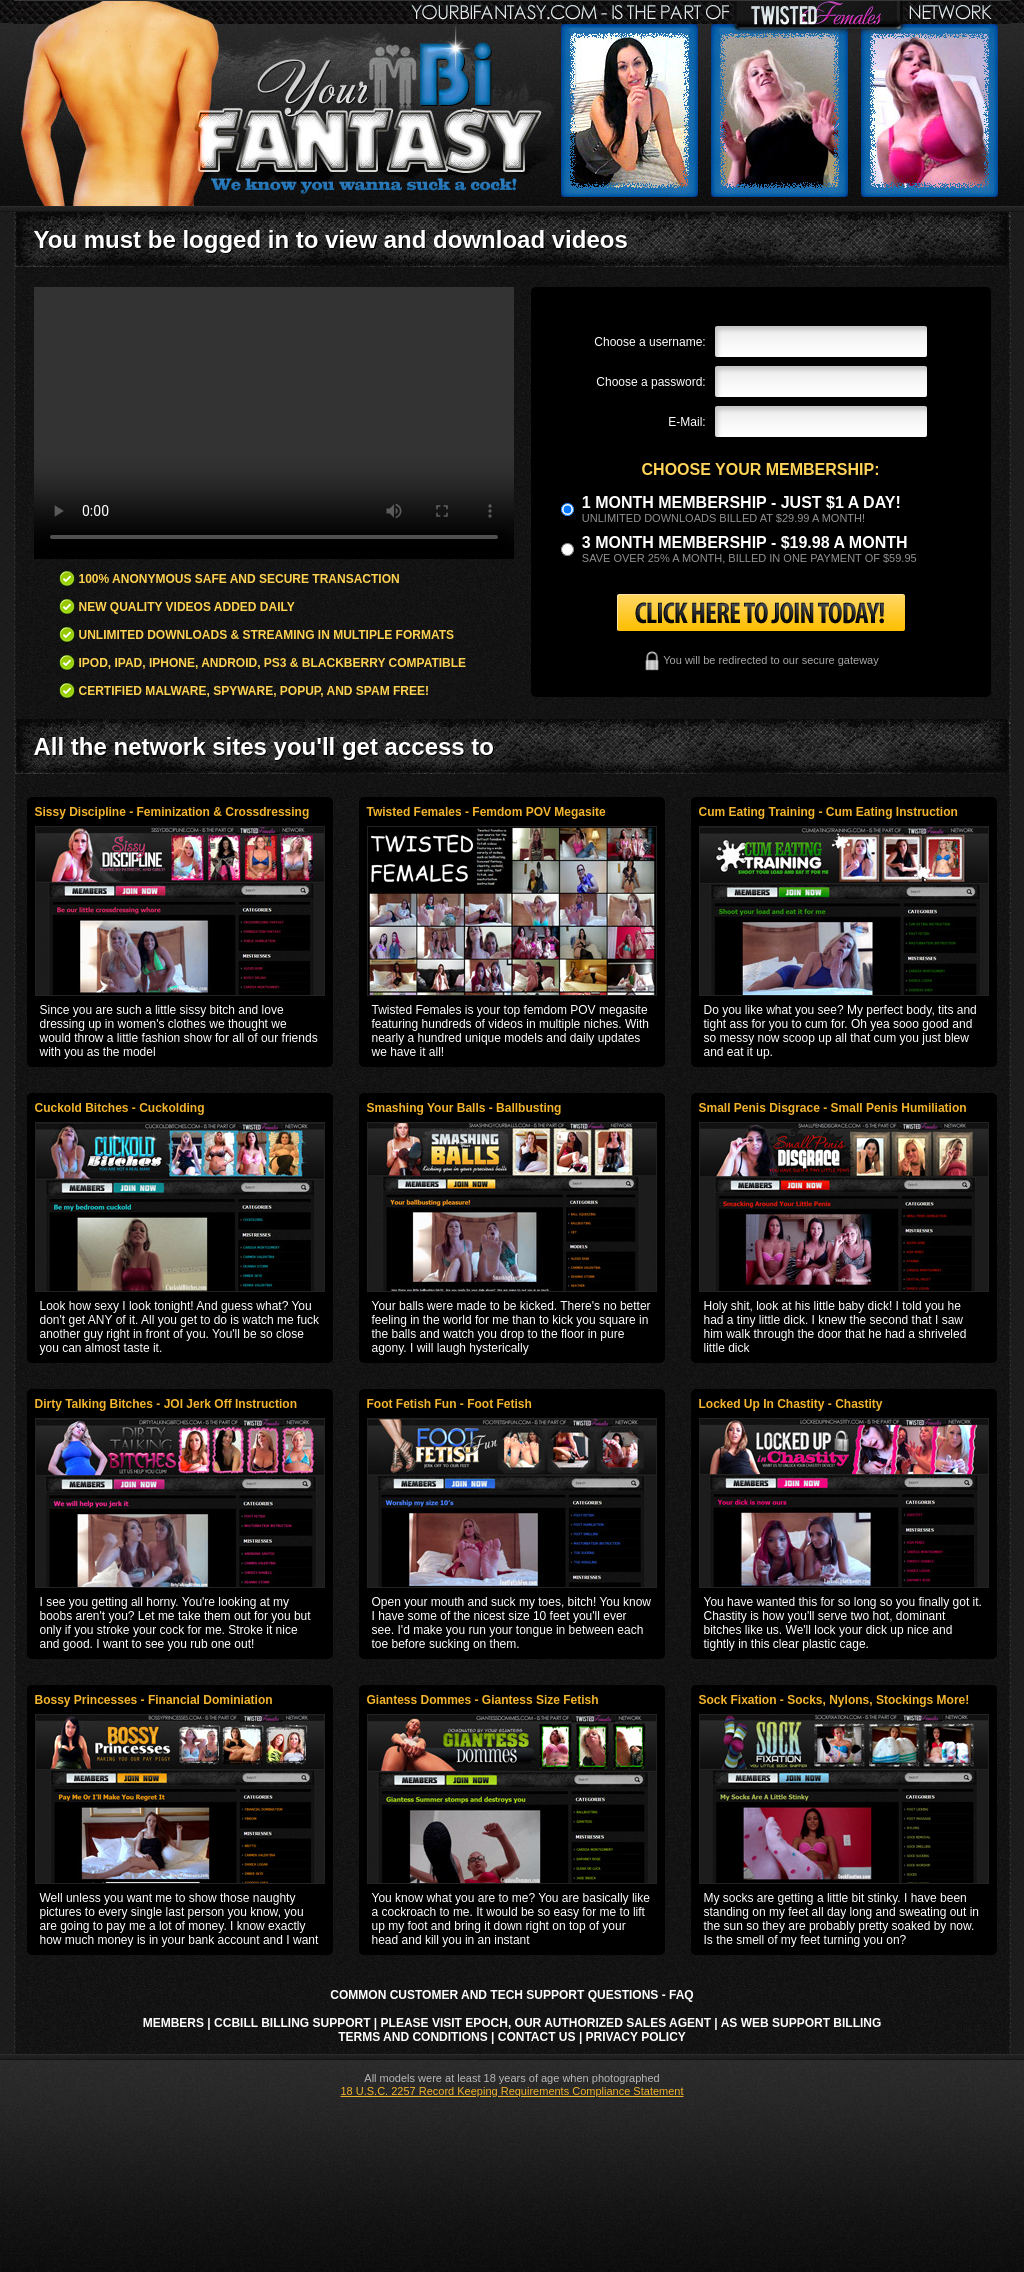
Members (173, 2023)
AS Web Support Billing (801, 2023)
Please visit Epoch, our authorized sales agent (546, 2023)
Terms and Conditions (413, 2037)
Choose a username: (649, 342)
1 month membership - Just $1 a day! (741, 502)
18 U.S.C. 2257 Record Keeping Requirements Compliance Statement (511, 2091)
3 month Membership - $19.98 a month (745, 542)
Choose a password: (650, 382)
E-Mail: (686, 422)
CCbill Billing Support (292, 2023)
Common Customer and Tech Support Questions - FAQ (511, 1995)
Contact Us (537, 2037)
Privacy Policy (636, 2037)
